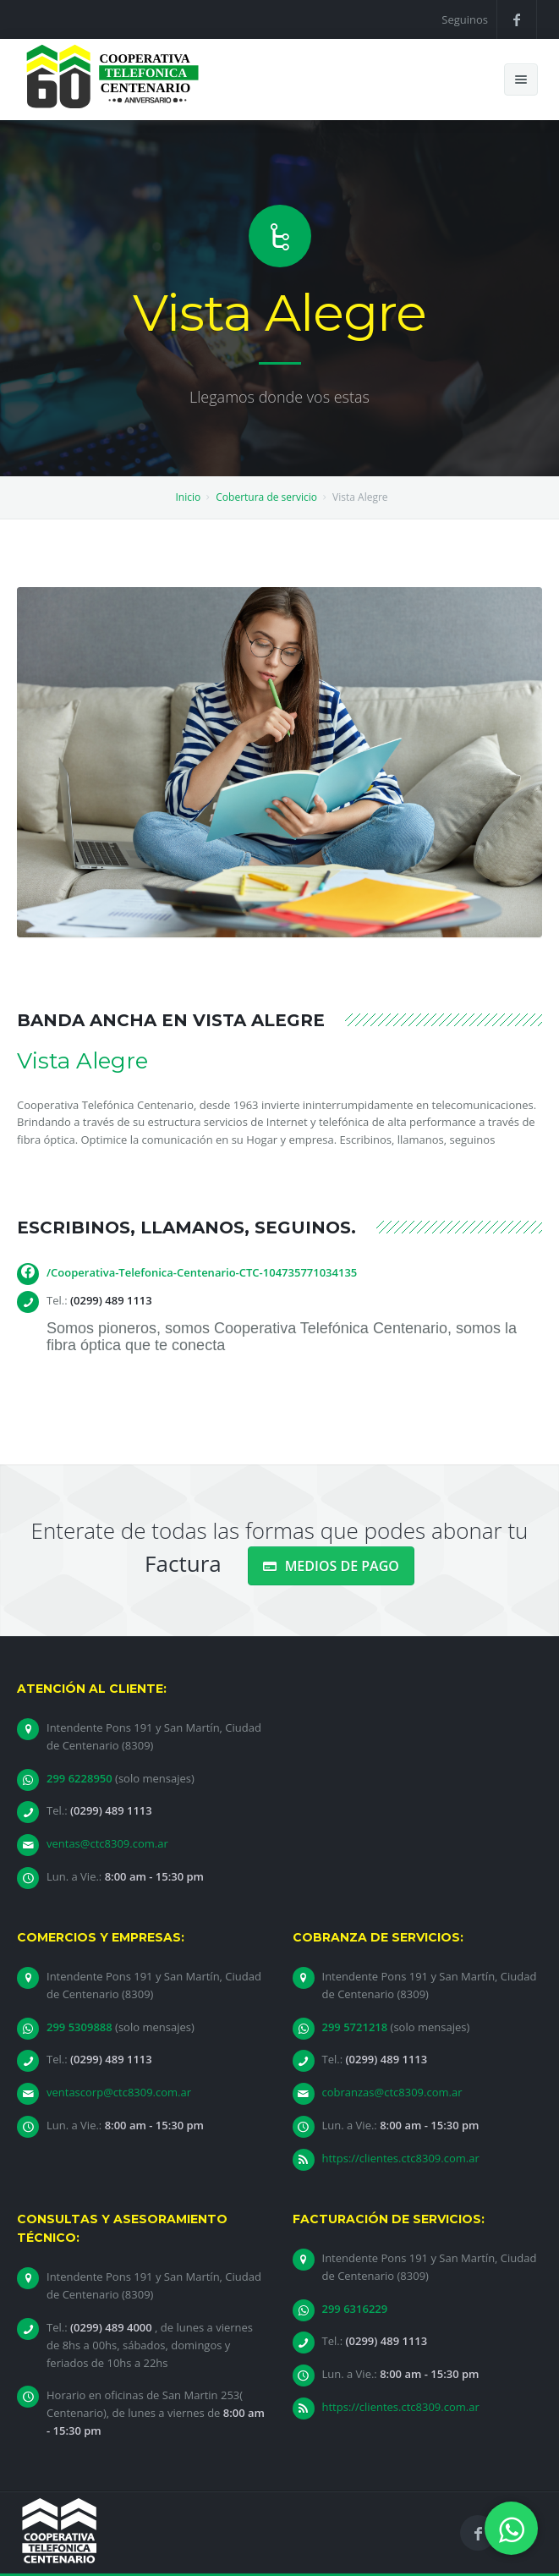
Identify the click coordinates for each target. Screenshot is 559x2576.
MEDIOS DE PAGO (330, 1566)
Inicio (187, 497)
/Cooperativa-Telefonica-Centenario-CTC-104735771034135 (202, 1272)
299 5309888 (81, 2027)
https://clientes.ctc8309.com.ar (401, 2158)
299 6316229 (355, 2308)
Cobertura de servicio (266, 497)
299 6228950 (81, 1778)
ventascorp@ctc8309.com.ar (119, 2092)
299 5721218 (356, 2027)
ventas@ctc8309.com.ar (107, 1843)
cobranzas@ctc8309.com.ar (392, 2092)
